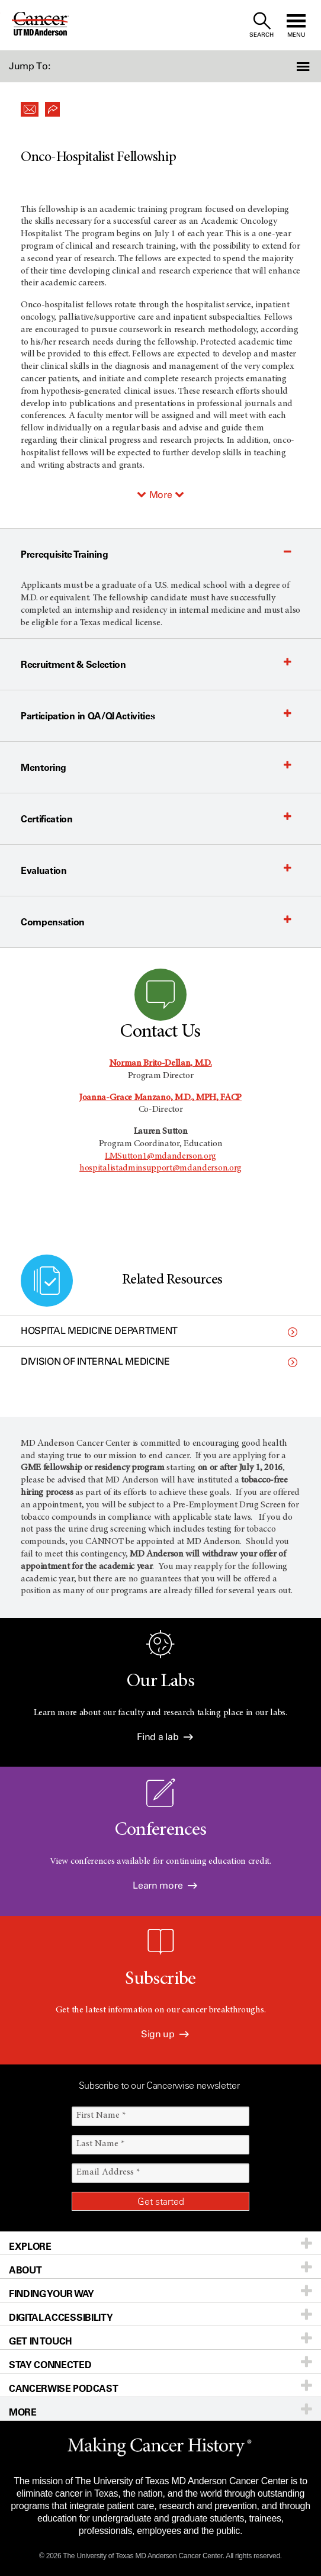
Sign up (165, 2034)
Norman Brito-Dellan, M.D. (161, 1063)
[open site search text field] (261, 25)
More (160, 494)
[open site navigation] (296, 25)
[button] (297, 66)
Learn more (165, 1885)
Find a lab (164, 1736)
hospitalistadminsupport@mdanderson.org (160, 1168)
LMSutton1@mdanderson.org (160, 1156)
